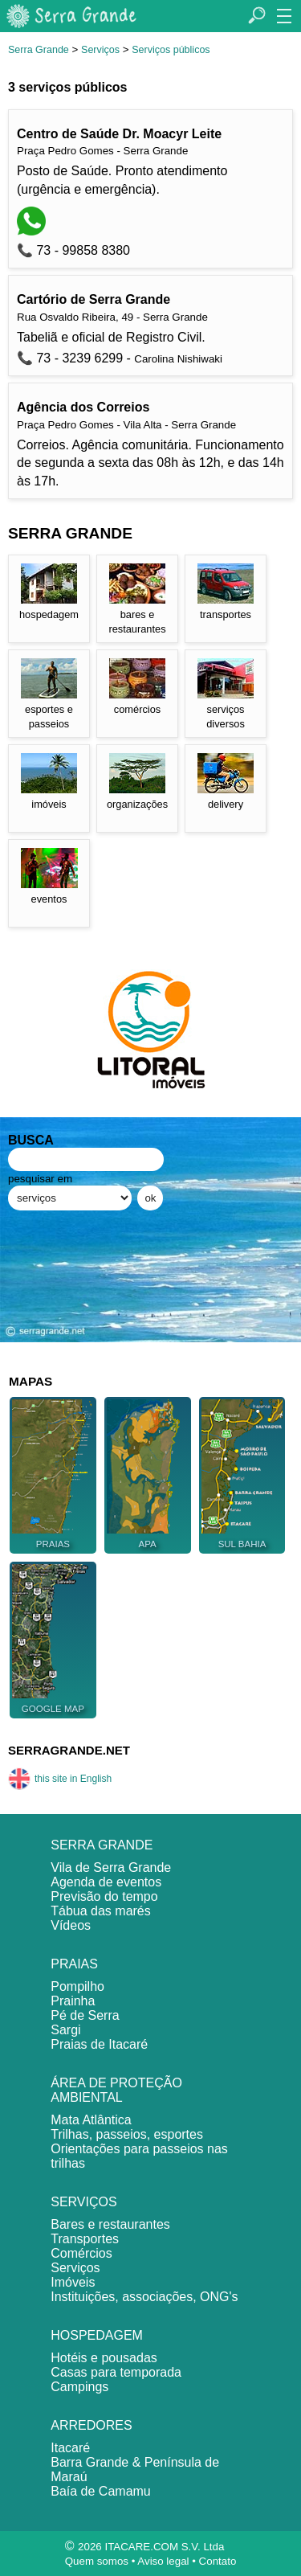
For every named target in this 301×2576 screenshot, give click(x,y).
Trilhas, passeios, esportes (127, 2134)
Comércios (81, 2253)
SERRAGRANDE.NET (69, 1750)
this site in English (60, 1778)
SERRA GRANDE (102, 1845)
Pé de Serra (85, 2015)
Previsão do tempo (104, 1896)
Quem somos (96, 2561)
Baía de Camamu (101, 2491)
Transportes (85, 2239)
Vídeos (71, 1925)
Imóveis (73, 2282)
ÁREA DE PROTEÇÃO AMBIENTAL (116, 2090)
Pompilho (77, 1986)
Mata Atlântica (91, 2120)
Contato (218, 2561)
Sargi (65, 2030)
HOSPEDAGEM (97, 2335)
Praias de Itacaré (99, 2044)
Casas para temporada (116, 2372)
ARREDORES (91, 2425)
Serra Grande (38, 49)
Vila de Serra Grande (111, 1867)
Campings (79, 2387)
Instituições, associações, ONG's (144, 2297)
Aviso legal (163, 2561)
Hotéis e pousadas (104, 2358)
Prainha (73, 2001)
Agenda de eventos (106, 1882)
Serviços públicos (170, 49)
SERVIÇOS (83, 2202)
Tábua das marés (101, 1911)
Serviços (100, 49)
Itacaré (70, 2448)
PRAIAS (74, 1964)
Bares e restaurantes (110, 2224)
